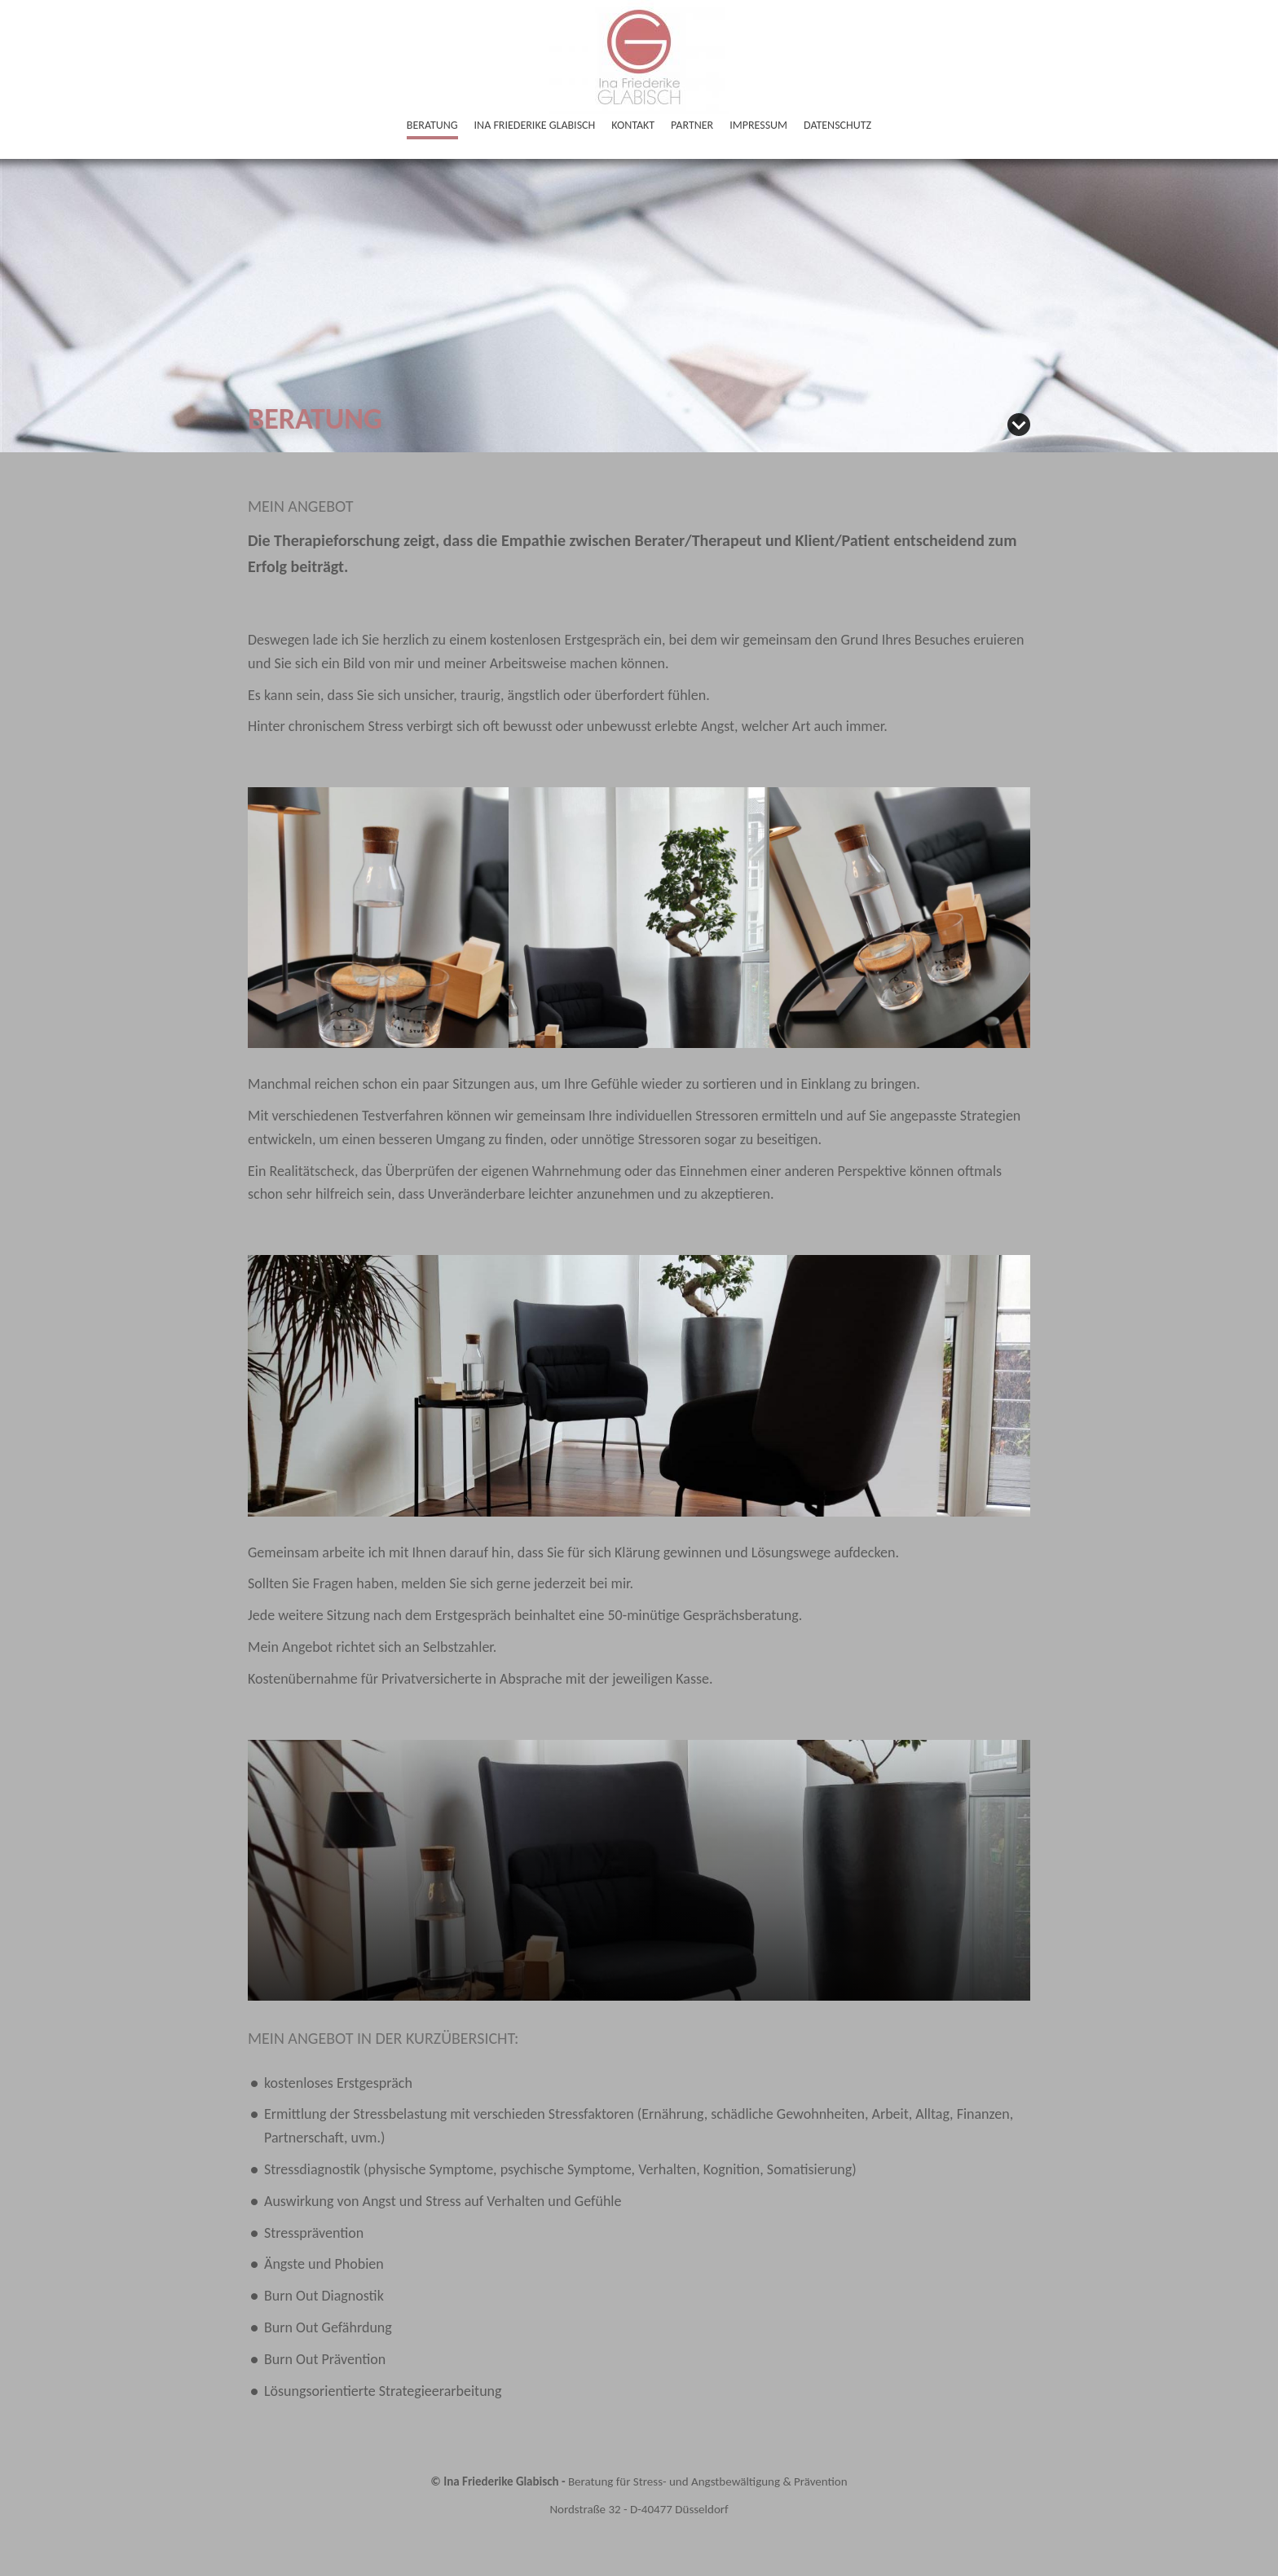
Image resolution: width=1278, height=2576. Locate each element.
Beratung (432, 125)
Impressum (758, 125)
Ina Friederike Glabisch (535, 125)
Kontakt (632, 125)
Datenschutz (837, 125)
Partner (692, 125)
